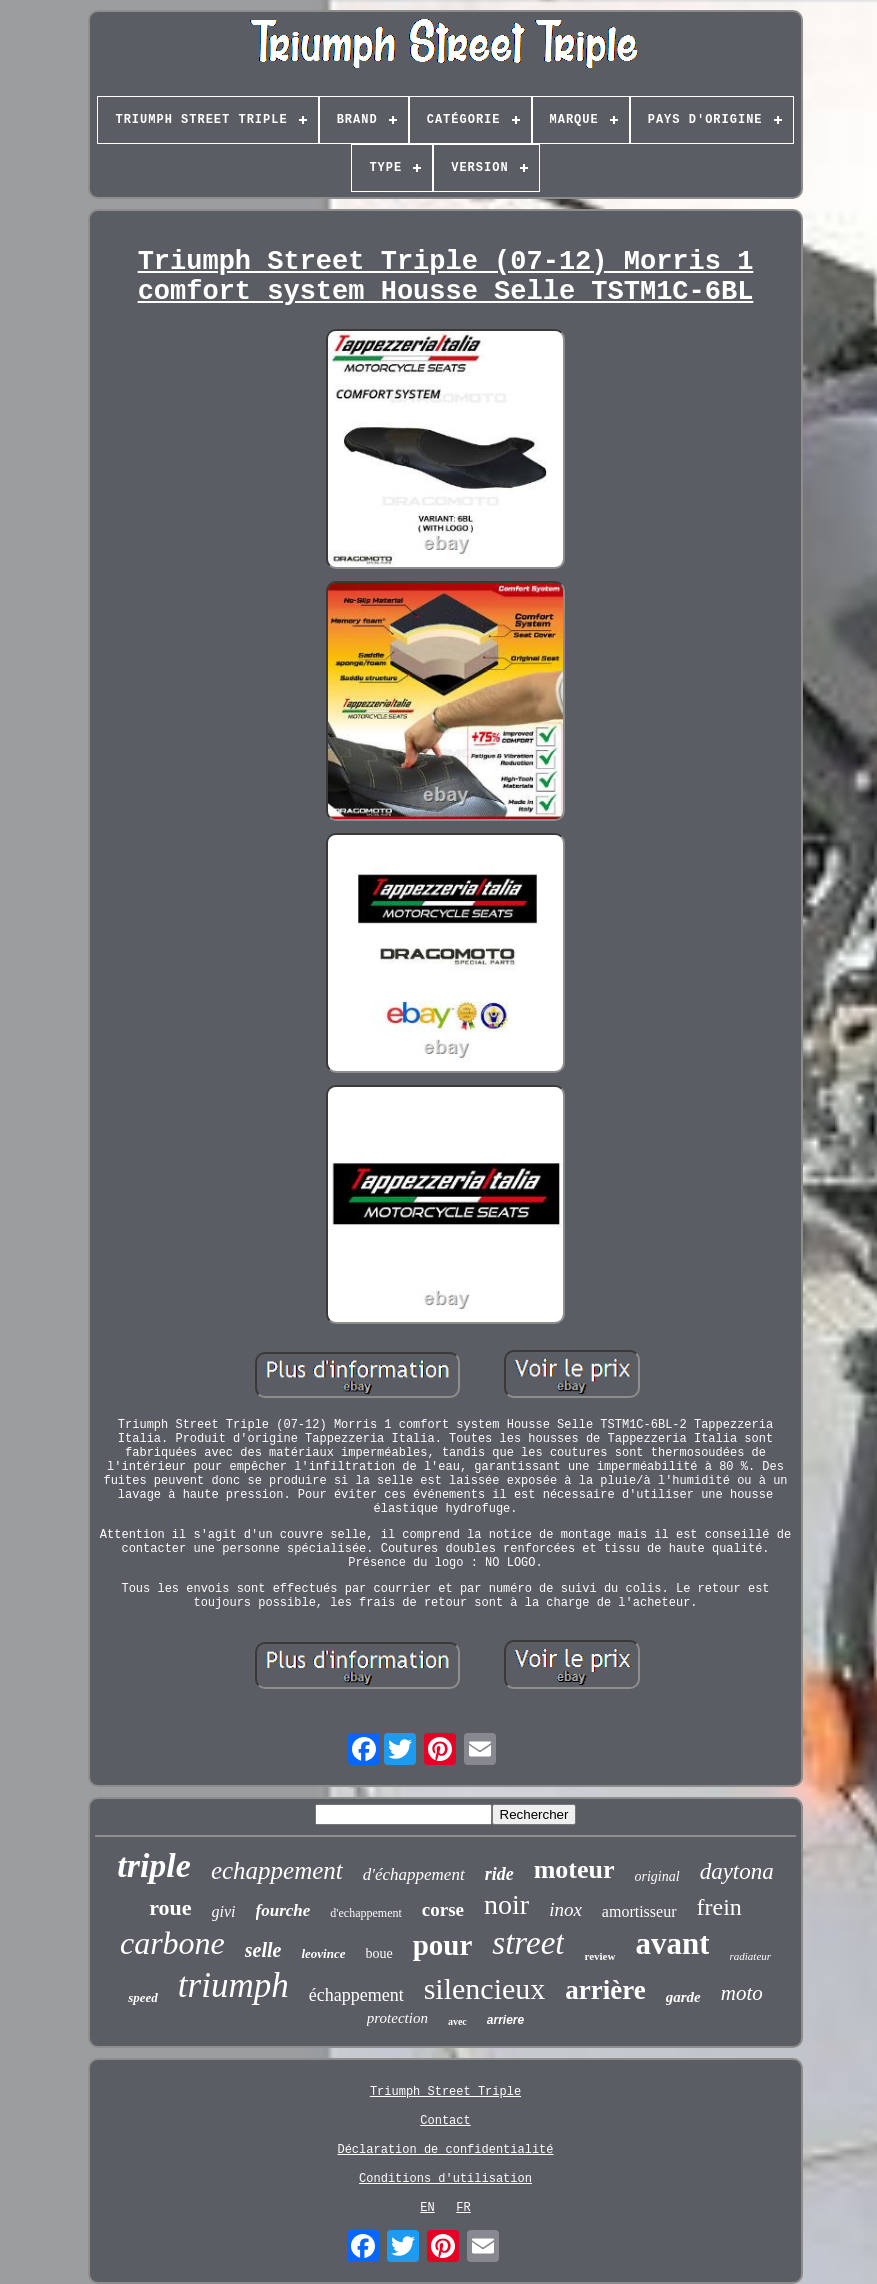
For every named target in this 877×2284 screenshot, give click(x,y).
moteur (574, 1869)
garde (683, 1997)
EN (427, 2208)
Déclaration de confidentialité (445, 2150)
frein (719, 1907)
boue (379, 1953)
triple (154, 1865)
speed (143, 1997)
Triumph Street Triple (445, 2092)
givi (224, 1911)
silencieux (485, 1988)
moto (742, 1993)
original (657, 1876)
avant (672, 1943)
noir (506, 1904)
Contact (445, 2121)
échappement (356, 1995)
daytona (737, 1871)
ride (499, 1874)
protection (397, 2018)
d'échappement (414, 1874)
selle (263, 1950)
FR (463, 2208)
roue (170, 1907)
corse (443, 1909)
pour (443, 1945)
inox (565, 1909)
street (528, 1943)
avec (457, 2021)
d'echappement (365, 1913)
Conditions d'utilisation (445, 2179)
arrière (605, 1990)
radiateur (750, 1956)
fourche (283, 1910)
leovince (323, 1953)
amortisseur (639, 1911)
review (599, 1956)
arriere (505, 2020)
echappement (277, 1870)
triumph (233, 1985)
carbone (172, 1943)
